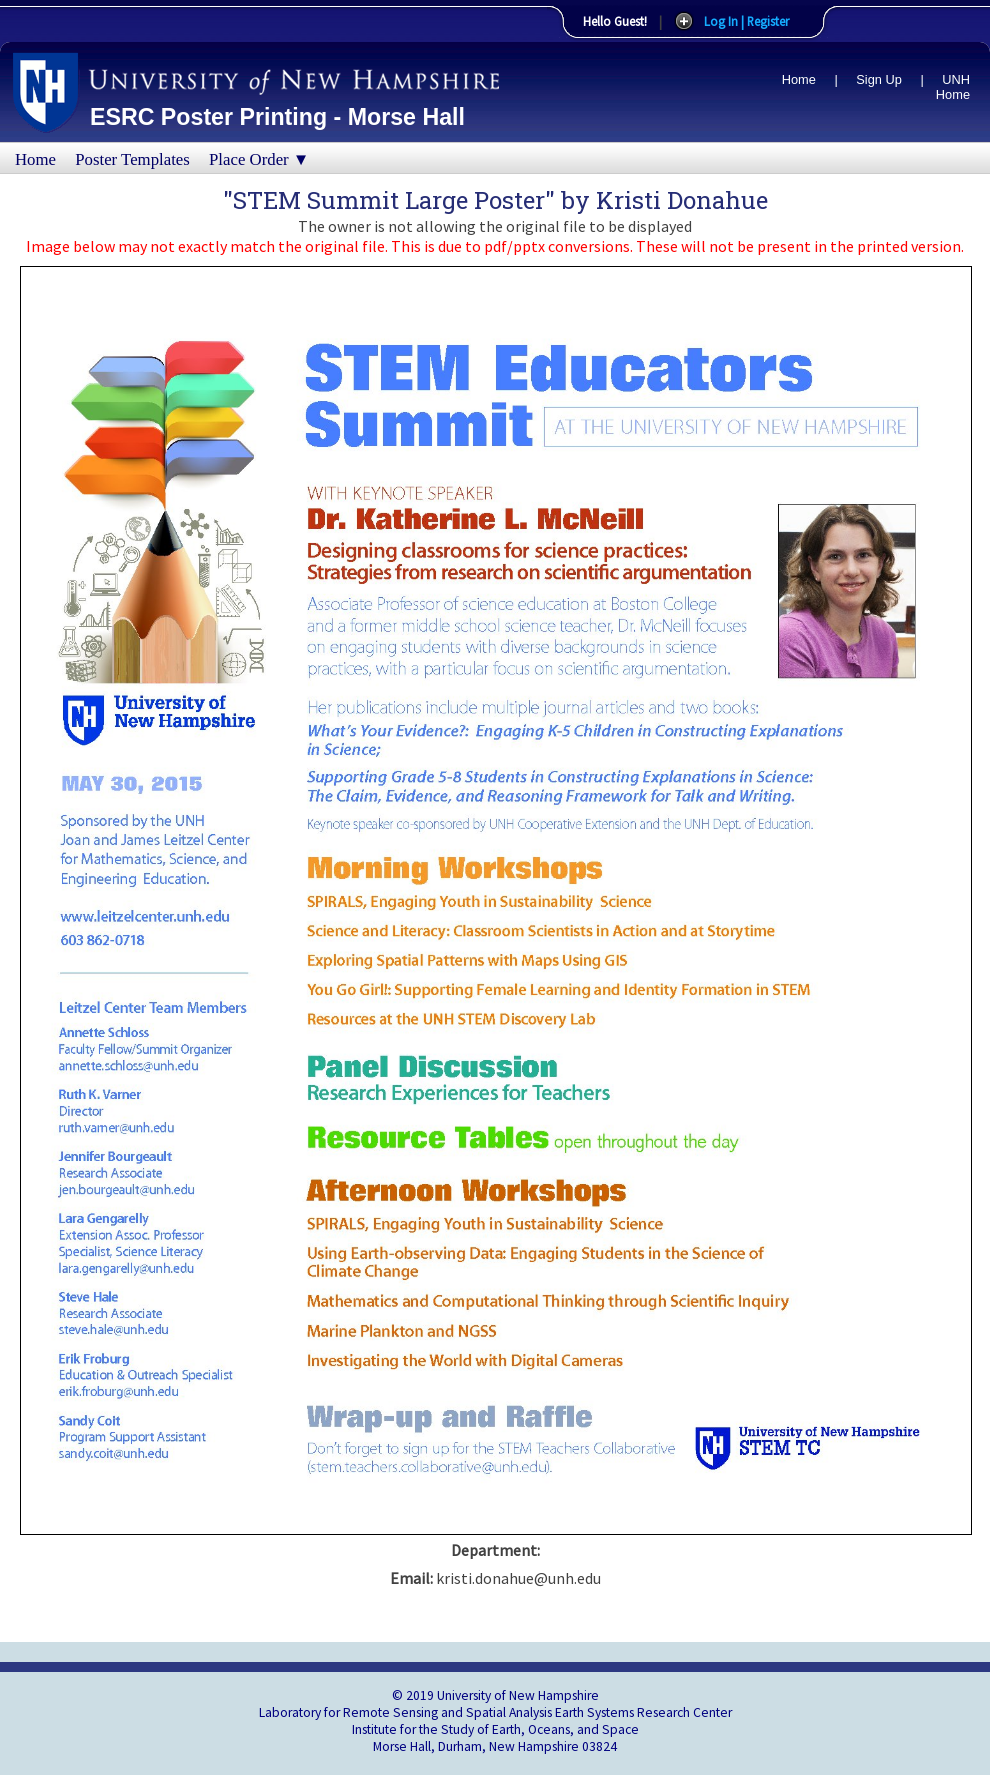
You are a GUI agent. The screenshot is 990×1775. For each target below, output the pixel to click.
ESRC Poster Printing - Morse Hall (277, 117)
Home (799, 79)
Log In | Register (746, 21)
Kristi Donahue (682, 200)
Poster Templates (132, 159)
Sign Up (879, 79)
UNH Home (953, 87)
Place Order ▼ (259, 159)
